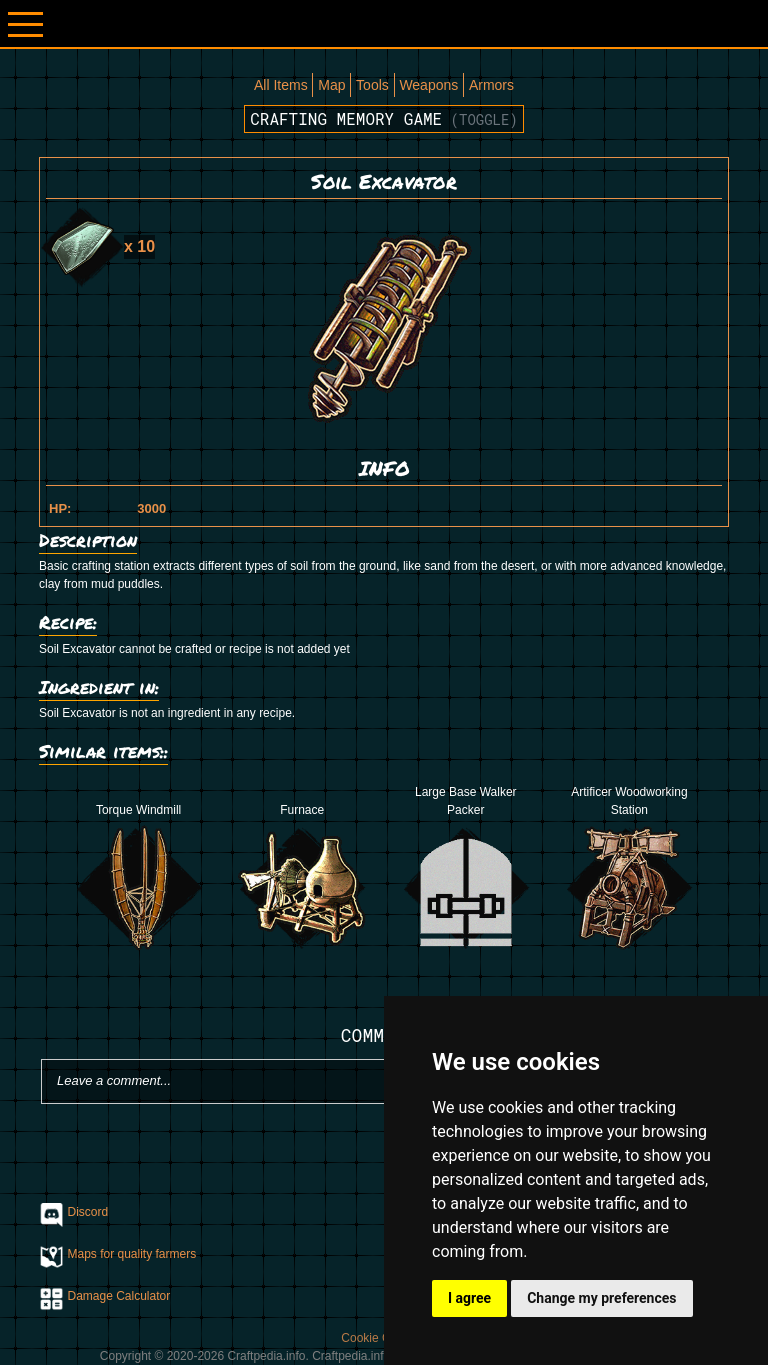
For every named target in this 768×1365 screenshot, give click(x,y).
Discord (88, 1212)
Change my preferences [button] (601, 1298)
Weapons (428, 85)
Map (331, 85)
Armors (491, 85)
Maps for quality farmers (132, 1254)
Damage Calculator (119, 1296)
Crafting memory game (384, 118)
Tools (372, 85)
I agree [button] (469, 1298)
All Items (281, 85)
